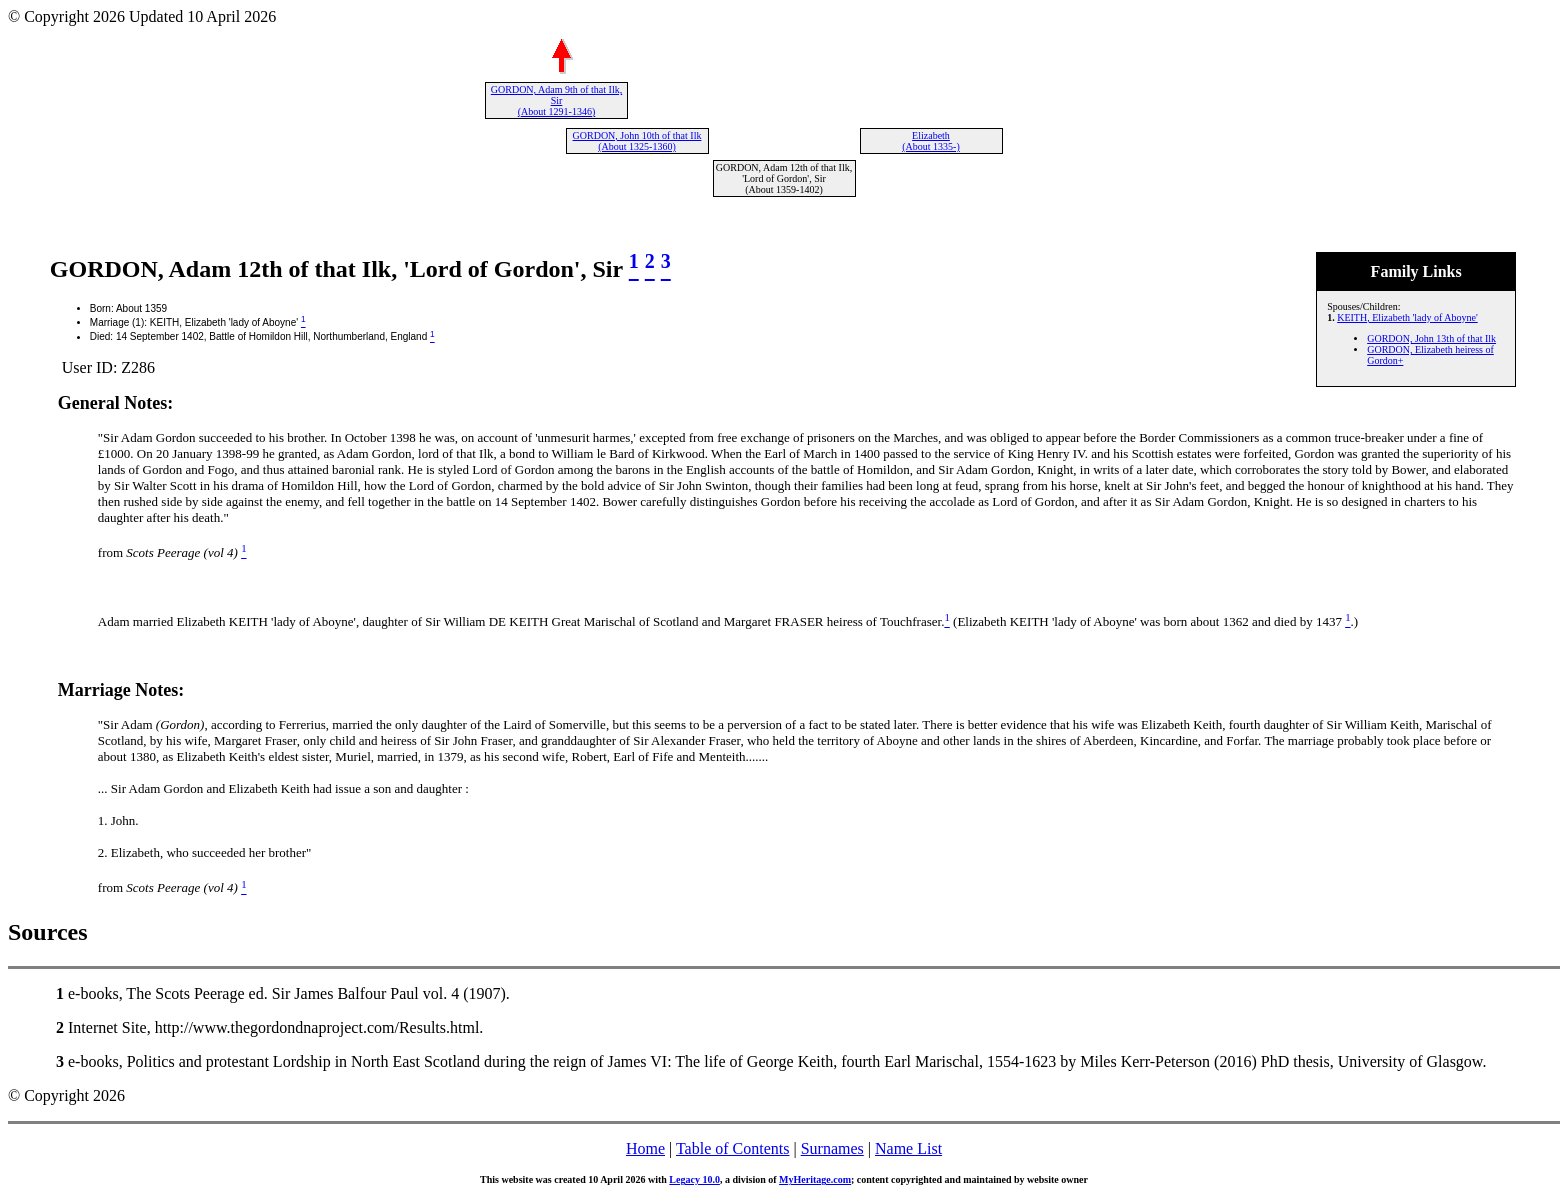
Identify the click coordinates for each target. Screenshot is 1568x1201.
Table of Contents (733, 1148)
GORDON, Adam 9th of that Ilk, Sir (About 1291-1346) (556, 100)
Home (645, 1148)
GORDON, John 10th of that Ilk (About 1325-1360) (637, 141)
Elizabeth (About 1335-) (931, 141)
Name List (908, 1148)
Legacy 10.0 (694, 1179)
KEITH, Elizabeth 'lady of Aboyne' (1407, 317)
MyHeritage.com (815, 1179)
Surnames (832, 1148)
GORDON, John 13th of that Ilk (1431, 338)
